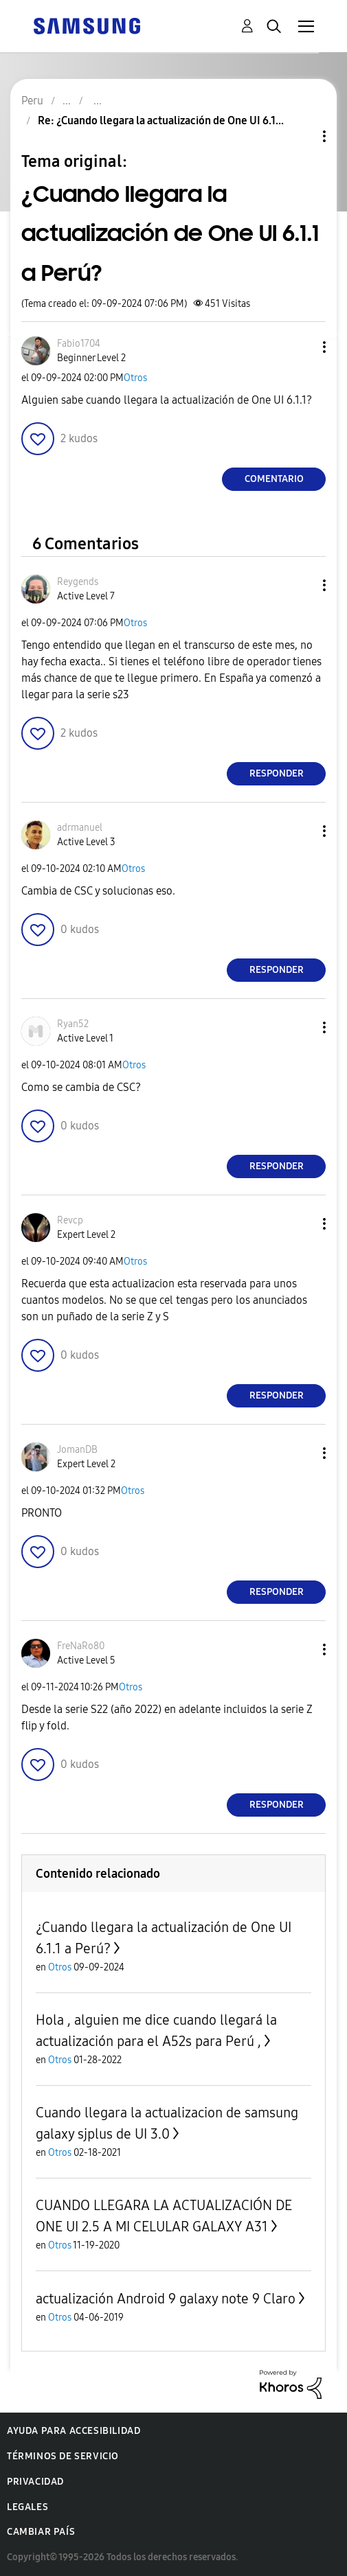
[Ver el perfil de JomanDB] (77, 1450)
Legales (27, 2507)
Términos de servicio (63, 2456)
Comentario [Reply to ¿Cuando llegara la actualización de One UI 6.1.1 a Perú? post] (274, 479)
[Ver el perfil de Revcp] (70, 1220)
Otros (135, 378)
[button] (301, 347)
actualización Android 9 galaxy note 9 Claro (165, 2298)
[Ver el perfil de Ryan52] (73, 1024)
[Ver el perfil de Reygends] (77, 582)
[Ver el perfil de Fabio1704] (78, 343)
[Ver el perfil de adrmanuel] (79, 827)
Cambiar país (41, 2532)
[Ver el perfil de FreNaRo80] (80, 1646)
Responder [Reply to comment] (276, 773)
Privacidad (35, 2481)
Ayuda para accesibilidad (73, 2431)
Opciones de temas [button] (301, 136)
